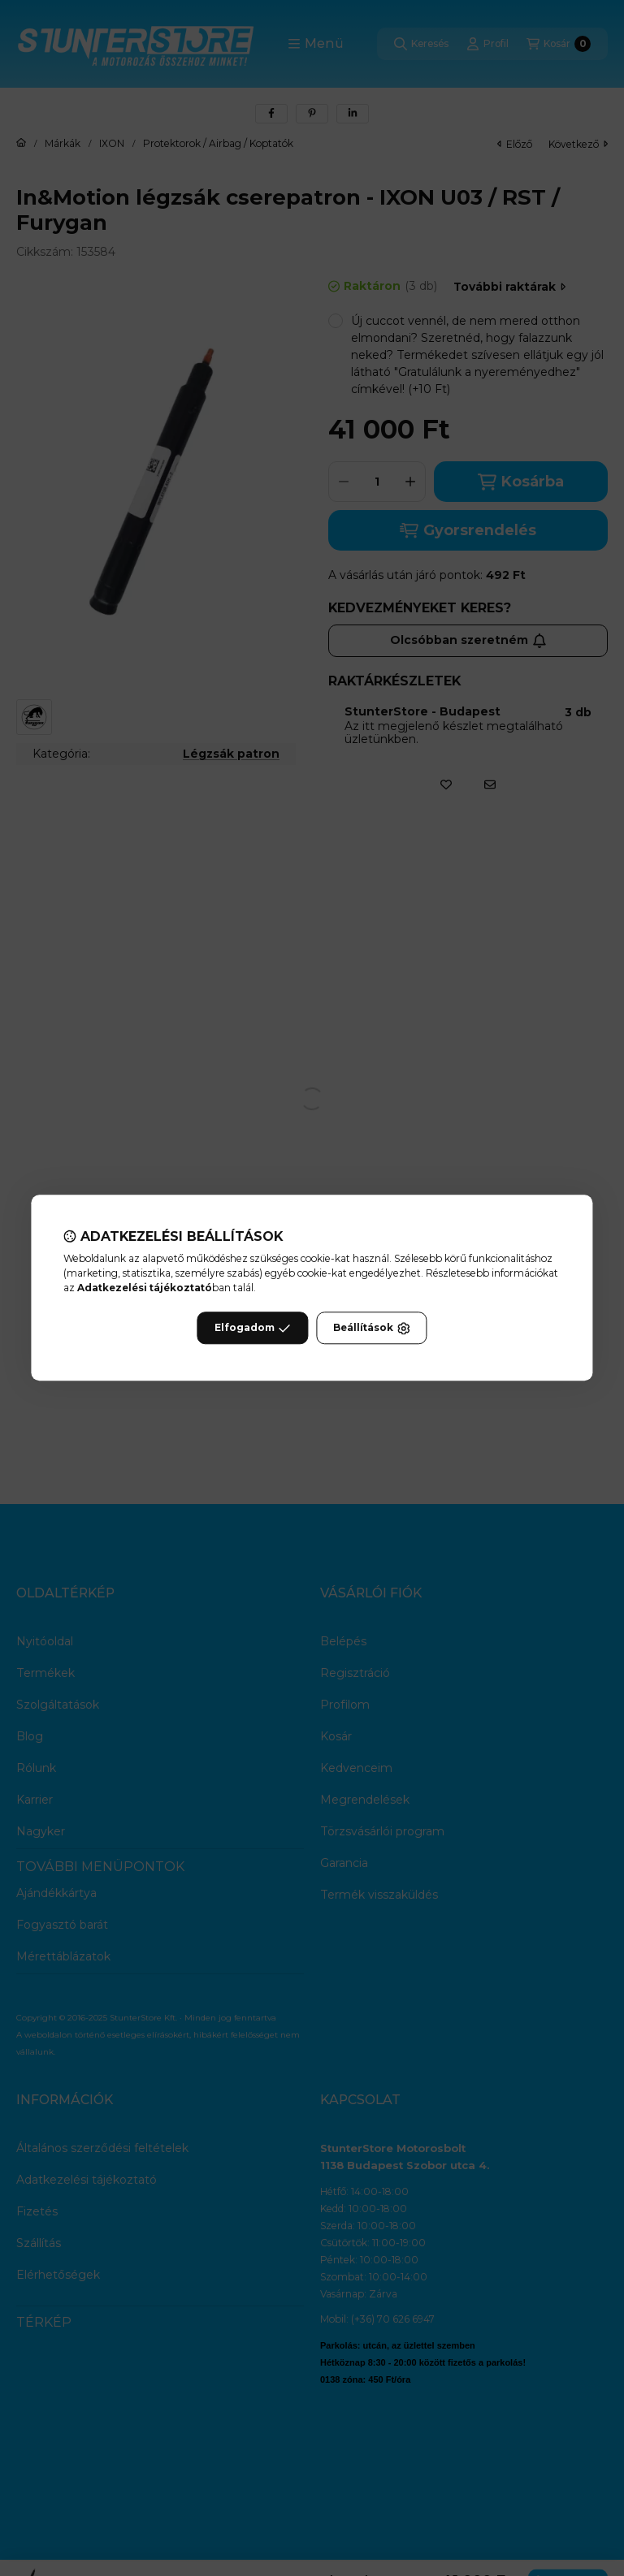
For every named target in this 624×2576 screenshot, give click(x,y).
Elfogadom (252, 1328)
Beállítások (371, 1328)
